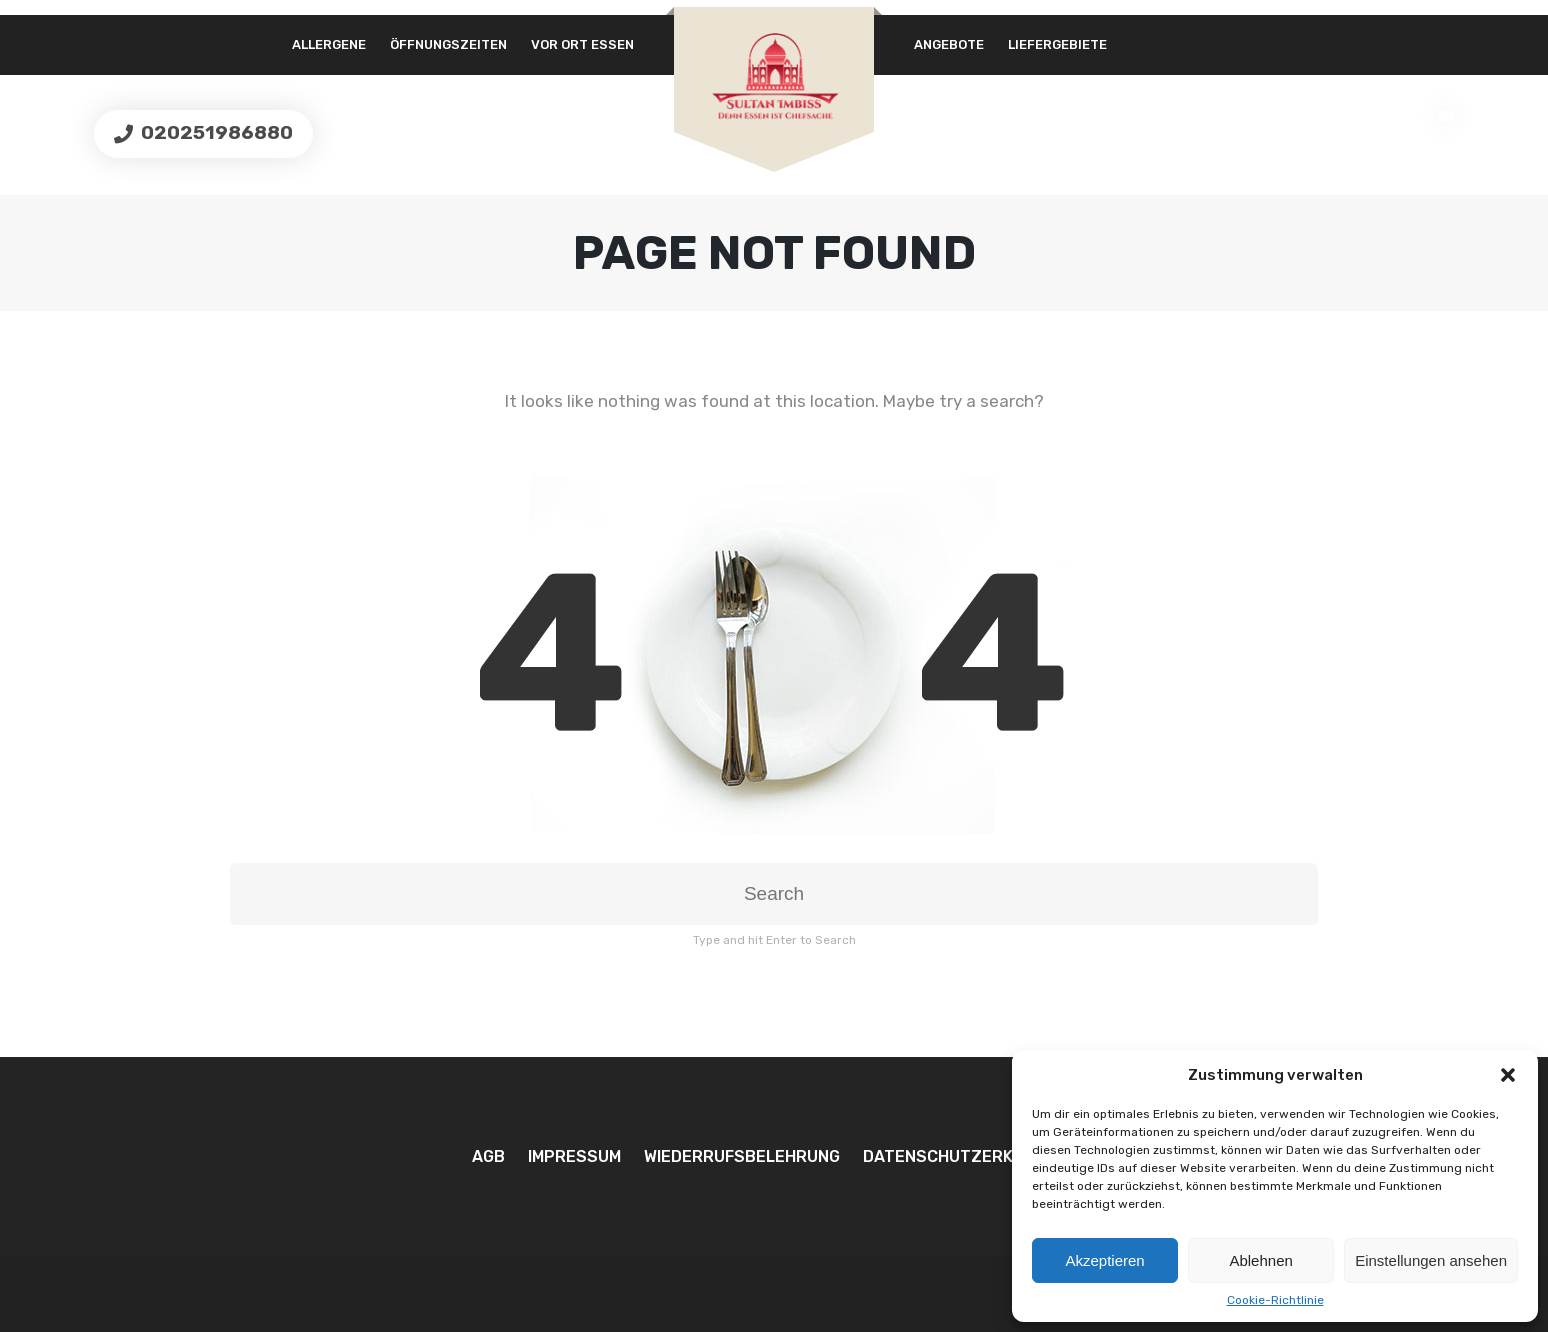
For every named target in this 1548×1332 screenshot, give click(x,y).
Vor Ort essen (582, 44)
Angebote (949, 44)
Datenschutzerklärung (970, 1156)
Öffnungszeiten (448, 44)
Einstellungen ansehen (1431, 1260)
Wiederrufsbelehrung (742, 1156)
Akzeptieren (1104, 1260)
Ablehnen (1260, 1260)
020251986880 (215, 132)
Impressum (574, 1156)
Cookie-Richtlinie (1275, 1300)
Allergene (329, 44)
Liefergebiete (1057, 44)
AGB (488, 1156)
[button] (1508, 1075)
